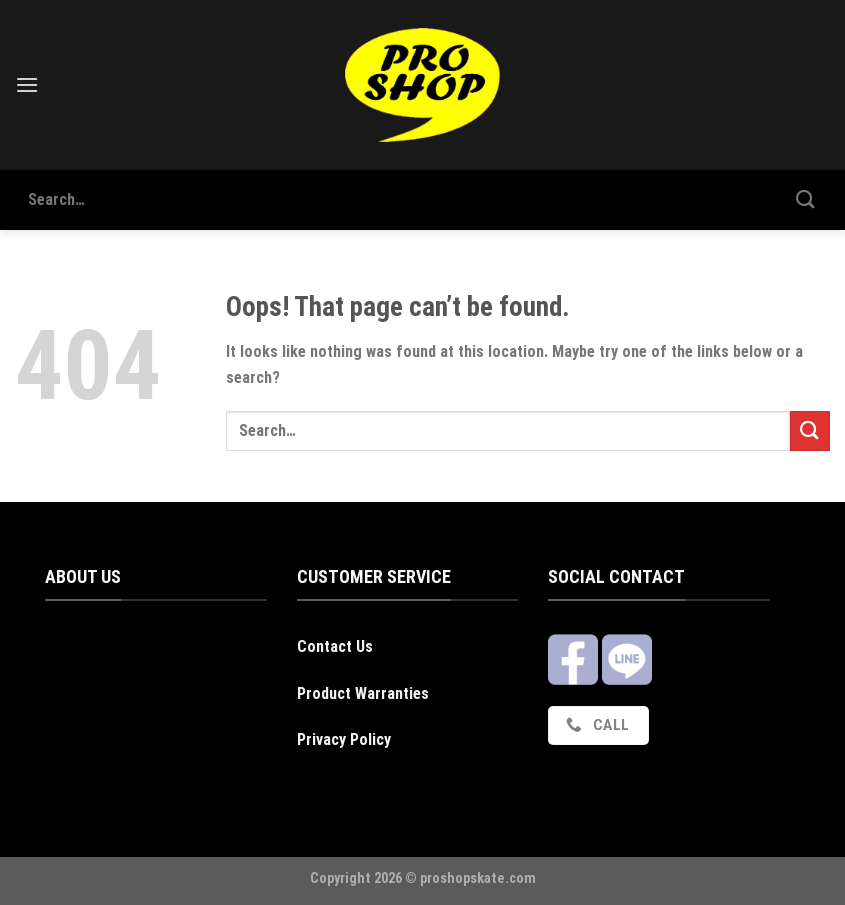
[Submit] (806, 199)
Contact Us (335, 646)
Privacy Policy (344, 739)
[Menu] (27, 84)
